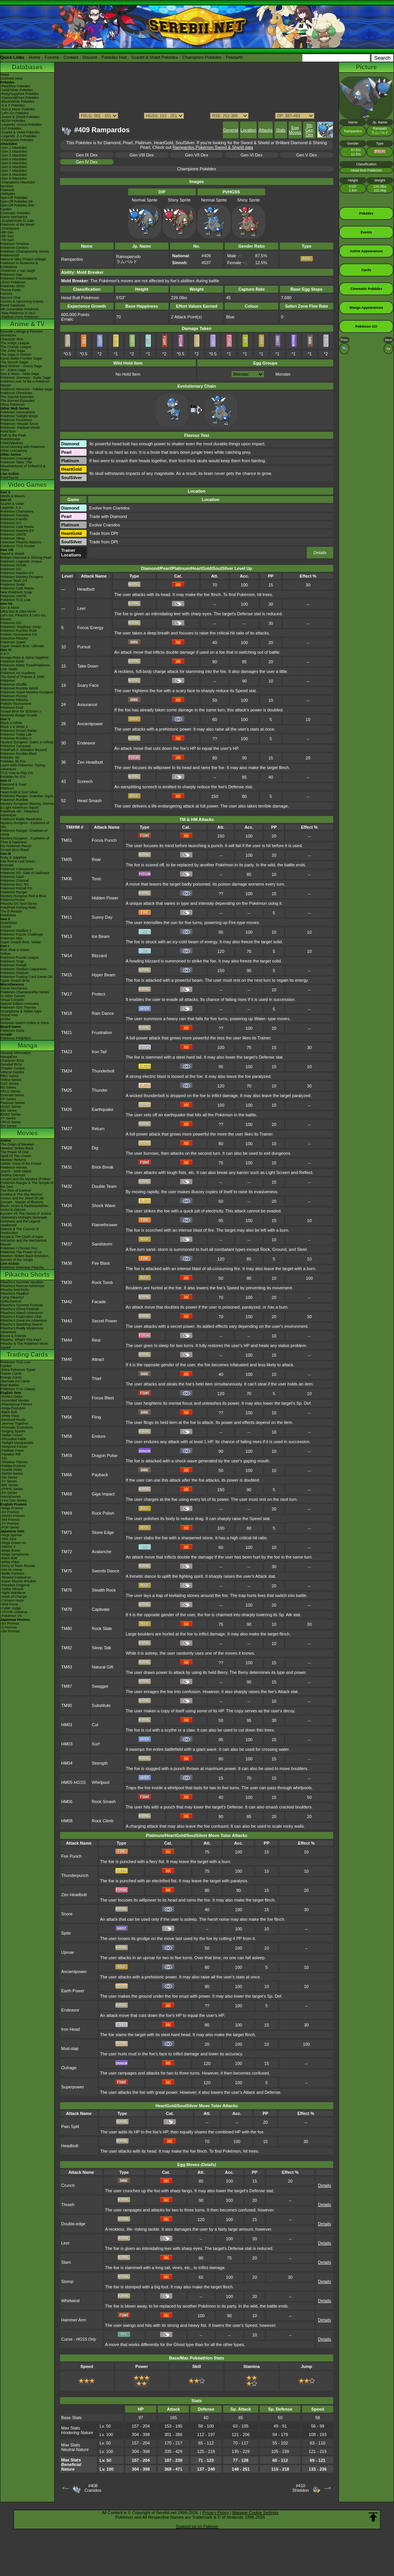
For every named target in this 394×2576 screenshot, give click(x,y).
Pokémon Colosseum (16, 869)
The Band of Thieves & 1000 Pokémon (22, 679)
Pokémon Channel (14, 881)
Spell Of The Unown (15, 1156)
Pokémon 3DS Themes (18, 1007)
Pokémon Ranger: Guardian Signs (26, 796)
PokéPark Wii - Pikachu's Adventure (19, 813)
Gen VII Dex (196, 155)
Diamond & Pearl (13, 784)
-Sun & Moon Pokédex (17, 109)
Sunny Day (102, 917)
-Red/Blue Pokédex (15, 86)
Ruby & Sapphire (13, 857)
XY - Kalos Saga (13, 370)
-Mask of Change (13, 1597)
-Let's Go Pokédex (14, 113)
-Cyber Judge (10, 1608)
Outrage (69, 2067)
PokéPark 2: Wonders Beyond (23, 750)
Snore (66, 1914)
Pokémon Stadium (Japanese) (23, 969)
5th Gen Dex (310, 130)
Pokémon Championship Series (24, 251)
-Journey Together (14, 1423)
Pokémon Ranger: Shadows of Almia (23, 832)
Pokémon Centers (14, 248)
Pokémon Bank (12, 661)
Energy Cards (11, 1377)
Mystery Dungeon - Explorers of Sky (24, 825)
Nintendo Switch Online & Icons (24, 1023)
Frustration (102, 1032)
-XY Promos (9, 1523)
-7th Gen (7, 240)
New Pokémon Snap (16, 592)
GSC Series (9, 1084)
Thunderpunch (74, 1875)
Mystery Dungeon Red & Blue (23, 896)
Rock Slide (102, 1628)
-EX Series (8, 1493)
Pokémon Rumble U (16, 738)
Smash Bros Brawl (14, 850)
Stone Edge (103, 1532)
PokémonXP (10, 255)
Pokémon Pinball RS (16, 888)
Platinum (7, 788)
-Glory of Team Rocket (17, 1566)
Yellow (5, 954)
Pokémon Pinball (13, 965)
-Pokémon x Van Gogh (17, 271)
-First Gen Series (13, 1500)
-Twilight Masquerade (16, 1443)
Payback (100, 1474)
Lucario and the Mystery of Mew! (25, 1179)
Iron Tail (99, 1051)
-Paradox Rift (10, 1454)
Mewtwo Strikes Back (16, 1148)
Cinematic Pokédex (15, 213)
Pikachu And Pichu (14, 1290)
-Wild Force (9, 1604)
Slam (66, 2262)
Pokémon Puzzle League (19, 957)
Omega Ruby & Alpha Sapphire (24, 657)
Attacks (265, 130)
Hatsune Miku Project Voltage (23, 259)
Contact (70, 57)
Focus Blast (103, 1397)
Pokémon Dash (12, 877)
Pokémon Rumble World (19, 688)
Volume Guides (12, 1072)
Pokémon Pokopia (14, 515)
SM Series (8, 1126)
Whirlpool (101, 1782)
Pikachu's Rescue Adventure (22, 1286)
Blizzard (99, 955)
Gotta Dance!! (11, 1301)
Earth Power (73, 1990)
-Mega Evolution (12, 1408)
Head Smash (89, 800)
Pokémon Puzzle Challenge (21, 934)
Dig (95, 1148)
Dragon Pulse (105, 1455)
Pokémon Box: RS (14, 884)
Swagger (100, 1686)
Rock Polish (103, 1513)
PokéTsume (9, 478)
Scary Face (88, 685)
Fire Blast (101, 1263)
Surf (96, 1744)
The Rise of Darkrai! (15, 1190)
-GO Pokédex (11, 128)
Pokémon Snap (12, 961)
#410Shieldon (300, 2488)
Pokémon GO (11, 523)
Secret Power (104, 1321)
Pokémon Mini (11, 938)
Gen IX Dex (87, 155)
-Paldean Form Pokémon (19, 317)
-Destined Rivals (13, 1420)
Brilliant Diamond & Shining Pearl (26, 557)
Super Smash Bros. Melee (20, 942)
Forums (52, 57)
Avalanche (102, 1551)
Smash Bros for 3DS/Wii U (20, 711)
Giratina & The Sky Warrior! (21, 1194)
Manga (27, 1045)
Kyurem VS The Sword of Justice (25, 1214)
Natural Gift (103, 1667)
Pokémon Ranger (13, 892)
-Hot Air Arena (11, 1570)
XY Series (8, 1118)
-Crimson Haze (11, 1600)
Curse (66, 2339)
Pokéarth (234, 57)
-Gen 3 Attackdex (13, 155)
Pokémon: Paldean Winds (20, 428)
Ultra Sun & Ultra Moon (18, 611)
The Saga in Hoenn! (15, 354)
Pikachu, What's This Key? (21, 1340)
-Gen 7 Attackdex (13, 171)
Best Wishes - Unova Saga (21, 366)
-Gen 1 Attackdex (13, 148)
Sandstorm (102, 1244)
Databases (27, 67)
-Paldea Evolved (13, 1466)
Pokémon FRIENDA (15, 1038)
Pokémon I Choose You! (19, 1248)
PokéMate (8, 915)
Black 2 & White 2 (14, 727)
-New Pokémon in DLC (18, 313)
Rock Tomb (102, 1282)
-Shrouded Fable (13, 1439)
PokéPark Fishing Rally (18, 907)
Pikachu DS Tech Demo (18, 904)
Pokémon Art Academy (17, 673)
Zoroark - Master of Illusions (21, 1202)
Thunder (100, 1090)
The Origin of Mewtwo (17, 1144)
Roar (96, 859)
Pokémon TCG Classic (17, 1389)
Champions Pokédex (202, 57)
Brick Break (103, 1167)
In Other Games (12, 996)
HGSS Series (10, 1107)
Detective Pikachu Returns (20, 542)
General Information (15, 1053)
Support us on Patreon (197, 2526)
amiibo (5, 1019)
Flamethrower (105, 1224)
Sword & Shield (12, 554)
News (4, 75)
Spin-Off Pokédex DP (16, 201)
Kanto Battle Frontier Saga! (21, 358)
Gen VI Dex (251, 155)
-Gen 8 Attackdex (13, 175)
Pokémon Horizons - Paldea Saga (26, 389)
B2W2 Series (10, 1114)
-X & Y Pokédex (12, 105)
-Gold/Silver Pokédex (16, 90)
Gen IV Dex (87, 162)
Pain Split (70, 2126)
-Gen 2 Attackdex (13, 151)
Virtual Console (12, 1000)
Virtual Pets (9, 1015)
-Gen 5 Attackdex (13, 163)
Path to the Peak (13, 435)
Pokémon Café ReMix (17, 527)
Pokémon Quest (12, 642)
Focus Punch (104, 840)
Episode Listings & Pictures (21, 331)
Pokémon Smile (12, 584)
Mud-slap (69, 2048)
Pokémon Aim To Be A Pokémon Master (25, 383)
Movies (27, 1133)
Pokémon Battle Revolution (21, 819)
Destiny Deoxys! (12, 1175)
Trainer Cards (11, 1373)
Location (248, 130)
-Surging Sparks (12, 1431)
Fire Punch (71, 1856)
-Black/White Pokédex (17, 101)
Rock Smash (104, 1801)
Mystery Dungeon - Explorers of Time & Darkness (24, 840)
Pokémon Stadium (14, 973)
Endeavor (86, 743)
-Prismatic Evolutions (16, 1427)
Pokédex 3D (9, 757)
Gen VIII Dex (142, 155)
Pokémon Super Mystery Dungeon (26, 692)
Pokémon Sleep (12, 538)
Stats (280, 130)
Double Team (104, 1186)
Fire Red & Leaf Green (17, 861)
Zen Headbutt (90, 762)
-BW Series (9, 1485)
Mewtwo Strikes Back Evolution (24, 1256)
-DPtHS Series (11, 1489)
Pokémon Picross (13, 696)
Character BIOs (12, 1060)
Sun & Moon (10, 607)
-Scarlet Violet (11, 1470)
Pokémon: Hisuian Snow (19, 424)
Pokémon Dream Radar (18, 731)
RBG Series (9, 1076)
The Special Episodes (17, 397)
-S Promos (8, 1627)
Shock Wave (103, 1205)
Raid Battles (9, 1385)
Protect (98, 994)
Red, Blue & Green (15, 950)
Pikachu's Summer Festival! (21, 1305)
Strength (100, 1763)
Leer (81, 608)
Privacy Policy (215, 2512)
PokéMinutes (10, 439)
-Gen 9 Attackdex (13, 178)
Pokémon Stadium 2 (16, 930)
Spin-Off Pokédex (13, 198)
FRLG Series (10, 1091)
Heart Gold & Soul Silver (19, 792)
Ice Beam (101, 936)
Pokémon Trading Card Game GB (26, 977)
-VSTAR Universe (13, 1612)
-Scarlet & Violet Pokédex (20, 132)
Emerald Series (12, 1095)
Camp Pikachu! (12, 1297)
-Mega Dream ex (13, 1543)
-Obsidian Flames (14, 1462)
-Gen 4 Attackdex (13, 159)
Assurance (87, 704)
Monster (283, 374)
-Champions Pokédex (16, 140)
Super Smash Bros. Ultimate (22, 646)
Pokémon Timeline (14, 244)
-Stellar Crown (11, 1435)
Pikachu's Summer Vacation (21, 1282)
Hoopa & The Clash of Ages (21, 1237)
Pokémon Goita (12, 1030)
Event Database (12, 305)
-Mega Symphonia (14, 1554)
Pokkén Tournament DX (18, 634)
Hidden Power (105, 898)
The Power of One (14, 1152)
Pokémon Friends (14, 519)
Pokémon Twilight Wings (19, 416)
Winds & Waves (12, 496)
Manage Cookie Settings (255, 2512)
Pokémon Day (11, 274)
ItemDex (6, 186)
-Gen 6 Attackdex (13, 167)
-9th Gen (7, 232)
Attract (98, 1359)
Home (34, 57)
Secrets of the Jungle (16, 1260)
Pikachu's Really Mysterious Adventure (21, 1330)
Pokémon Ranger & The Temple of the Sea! (26, 1185)
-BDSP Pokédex (12, 121)
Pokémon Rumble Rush (18, 631)
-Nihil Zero (8, 1539)
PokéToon (8, 431)
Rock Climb (103, 1820)
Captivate (101, 1609)
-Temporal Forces (13, 1447)
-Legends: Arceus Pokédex (21, 125)
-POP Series (10, 1527)
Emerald (6, 865)
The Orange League (16, 347)
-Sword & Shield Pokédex (20, 117)
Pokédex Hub (114, 57)
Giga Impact (103, 1494)
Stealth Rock (104, 1590)
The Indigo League (14, 343)
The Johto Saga (12, 351)
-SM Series (9, 1477)
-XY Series (8, 1481)
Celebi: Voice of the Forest (20, 1164)
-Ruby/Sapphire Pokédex (19, 94)
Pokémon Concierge (16, 458)
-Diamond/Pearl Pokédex (19, 98)
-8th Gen (7, 236)
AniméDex (8, 335)
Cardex (6, 209)
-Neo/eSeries (10, 1497)
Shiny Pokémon (12, 404)
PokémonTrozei (12, 900)
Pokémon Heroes (13, 1167)
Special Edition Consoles (19, 1004)
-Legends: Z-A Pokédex (18, 136)
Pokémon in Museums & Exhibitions (19, 265)
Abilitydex (7, 194)
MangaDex (8, 1057)
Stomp (67, 2281)
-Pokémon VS (11, 1616)
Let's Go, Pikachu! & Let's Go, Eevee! (23, 617)
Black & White (11, 723)
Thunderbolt (103, 1071)
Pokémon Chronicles (16, 393)
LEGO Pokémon (13, 282)
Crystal (5, 927)
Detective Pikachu (14, 638)
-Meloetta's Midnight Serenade (23, 1217)
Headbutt (86, 589)
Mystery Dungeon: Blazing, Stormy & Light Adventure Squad (27, 805)
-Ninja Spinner (11, 1535)
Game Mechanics (13, 217)
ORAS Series (10, 1122)
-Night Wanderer (13, 1593)
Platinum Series (12, 1103)
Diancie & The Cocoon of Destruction (19, 1231)
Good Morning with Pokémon (22, 447)
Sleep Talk (102, 1647)
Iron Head (70, 2029)
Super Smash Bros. (15, 980)
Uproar (67, 1952)
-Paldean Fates (12, 1450)
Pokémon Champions (16, 511)
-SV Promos (9, 1512)
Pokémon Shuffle (13, 684)
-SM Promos (10, 1520)
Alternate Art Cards (15, 1381)
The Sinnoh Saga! (14, 362)
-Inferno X (8, 1547)
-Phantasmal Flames (16, 1404)
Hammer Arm (73, 2320)
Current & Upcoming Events (21, 301)
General (230, 130)
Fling (96, 1417)
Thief (96, 1378)
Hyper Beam (103, 974)
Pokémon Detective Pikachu (22, 1267)
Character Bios (11, 339)
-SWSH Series (11, 1473)
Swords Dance (106, 1571)
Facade (99, 1301)
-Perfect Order (11, 1397)
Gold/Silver (8, 923)
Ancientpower (90, 723)
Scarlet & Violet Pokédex (154, 57)
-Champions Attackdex (17, 182)
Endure (98, 1436)
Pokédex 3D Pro (13, 761)
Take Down (87, 666)
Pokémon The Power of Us (21, 1252)
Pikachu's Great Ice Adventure (23, 1320)
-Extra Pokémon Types (17, 1370)
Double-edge (73, 2223)
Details (320, 552)
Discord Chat (10, 298)
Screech (85, 781)
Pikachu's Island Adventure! (21, 1313)
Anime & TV (27, 324)
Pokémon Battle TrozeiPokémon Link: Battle (25, 667)
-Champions (9, 228)
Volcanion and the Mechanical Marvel (23, 1242)
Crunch (68, 2185)
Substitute (101, 1705)
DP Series (8, 1099)
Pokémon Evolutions (16, 420)
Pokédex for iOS (13, 777)
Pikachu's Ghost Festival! (19, 1309)
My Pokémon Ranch (16, 846)
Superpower (72, 2087)
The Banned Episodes (17, 401)
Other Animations (13, 451)
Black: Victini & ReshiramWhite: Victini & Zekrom (24, 1208)
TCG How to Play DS (16, 773)
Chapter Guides (12, 1068)
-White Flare (9, 1416)
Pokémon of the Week (17, 224)
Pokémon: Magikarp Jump (20, 627)
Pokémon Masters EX (17, 531)
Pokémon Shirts (12, 286)
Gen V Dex (306, 155)
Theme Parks (10, 290)
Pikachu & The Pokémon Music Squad (24, 1345)
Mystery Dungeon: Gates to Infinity (26, 742)
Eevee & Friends (13, 1336)
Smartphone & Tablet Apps (20, 1011)
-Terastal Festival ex (15, 1577)
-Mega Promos (11, 1508)
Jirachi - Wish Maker (16, 1171)
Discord (90, 57)
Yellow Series (10, 1080)
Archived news (11, 78)
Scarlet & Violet (12, 504)
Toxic (97, 878)
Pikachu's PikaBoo (14, 1293)
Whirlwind (70, 2300)
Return (98, 1128)
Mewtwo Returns (13, 1160)
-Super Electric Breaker (18, 1581)
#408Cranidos (92, 2488)
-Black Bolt (8, 1412)
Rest (96, 1340)
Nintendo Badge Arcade (18, 715)
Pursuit (83, 646)
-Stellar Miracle (11, 1589)
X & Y (4, 654)
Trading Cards (27, 1354)
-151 (3, 1458)
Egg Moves (295, 130)
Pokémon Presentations (18, 278)
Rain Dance (103, 1013)
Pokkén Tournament (15, 704)
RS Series (8, 1087)
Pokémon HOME (13, 565)
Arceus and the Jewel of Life (22, 1198)
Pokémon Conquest (15, 746)
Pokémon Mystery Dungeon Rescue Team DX (21, 579)
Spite (66, 1933)
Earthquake (103, 1109)
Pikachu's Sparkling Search (21, 1324)
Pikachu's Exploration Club (21, 1317)
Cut (95, 1724)
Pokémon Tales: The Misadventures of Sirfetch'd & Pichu (22, 466)
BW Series (8, 1110)
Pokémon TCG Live (15, 600)
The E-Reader (11, 911)
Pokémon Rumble (14, 800)
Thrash (67, 2204)
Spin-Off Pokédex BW (17, 205)
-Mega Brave (10, 1550)
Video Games (27, 484)
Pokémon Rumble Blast (18, 754)
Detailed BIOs (11, 1064)
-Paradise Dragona (15, 1585)
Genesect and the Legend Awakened (20, 1223)
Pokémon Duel (11, 707)
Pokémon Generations (17, 412)
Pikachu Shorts (27, 1274)
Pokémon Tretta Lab (16, 734)
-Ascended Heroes (14, 1400)
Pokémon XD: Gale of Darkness (25, 873)
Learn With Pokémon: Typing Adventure (22, 767)
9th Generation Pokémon (19, 309)
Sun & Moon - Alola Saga (19, 374)
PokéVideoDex (11, 443)
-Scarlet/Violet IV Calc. (17, 221)
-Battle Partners (12, 1573)
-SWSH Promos (12, 1516)
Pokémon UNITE (13, 534)
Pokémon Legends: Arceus (21, 561)
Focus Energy (90, 627)
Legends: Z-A (10, 508)
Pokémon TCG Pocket (17, 546)
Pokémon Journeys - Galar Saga (25, 378)
